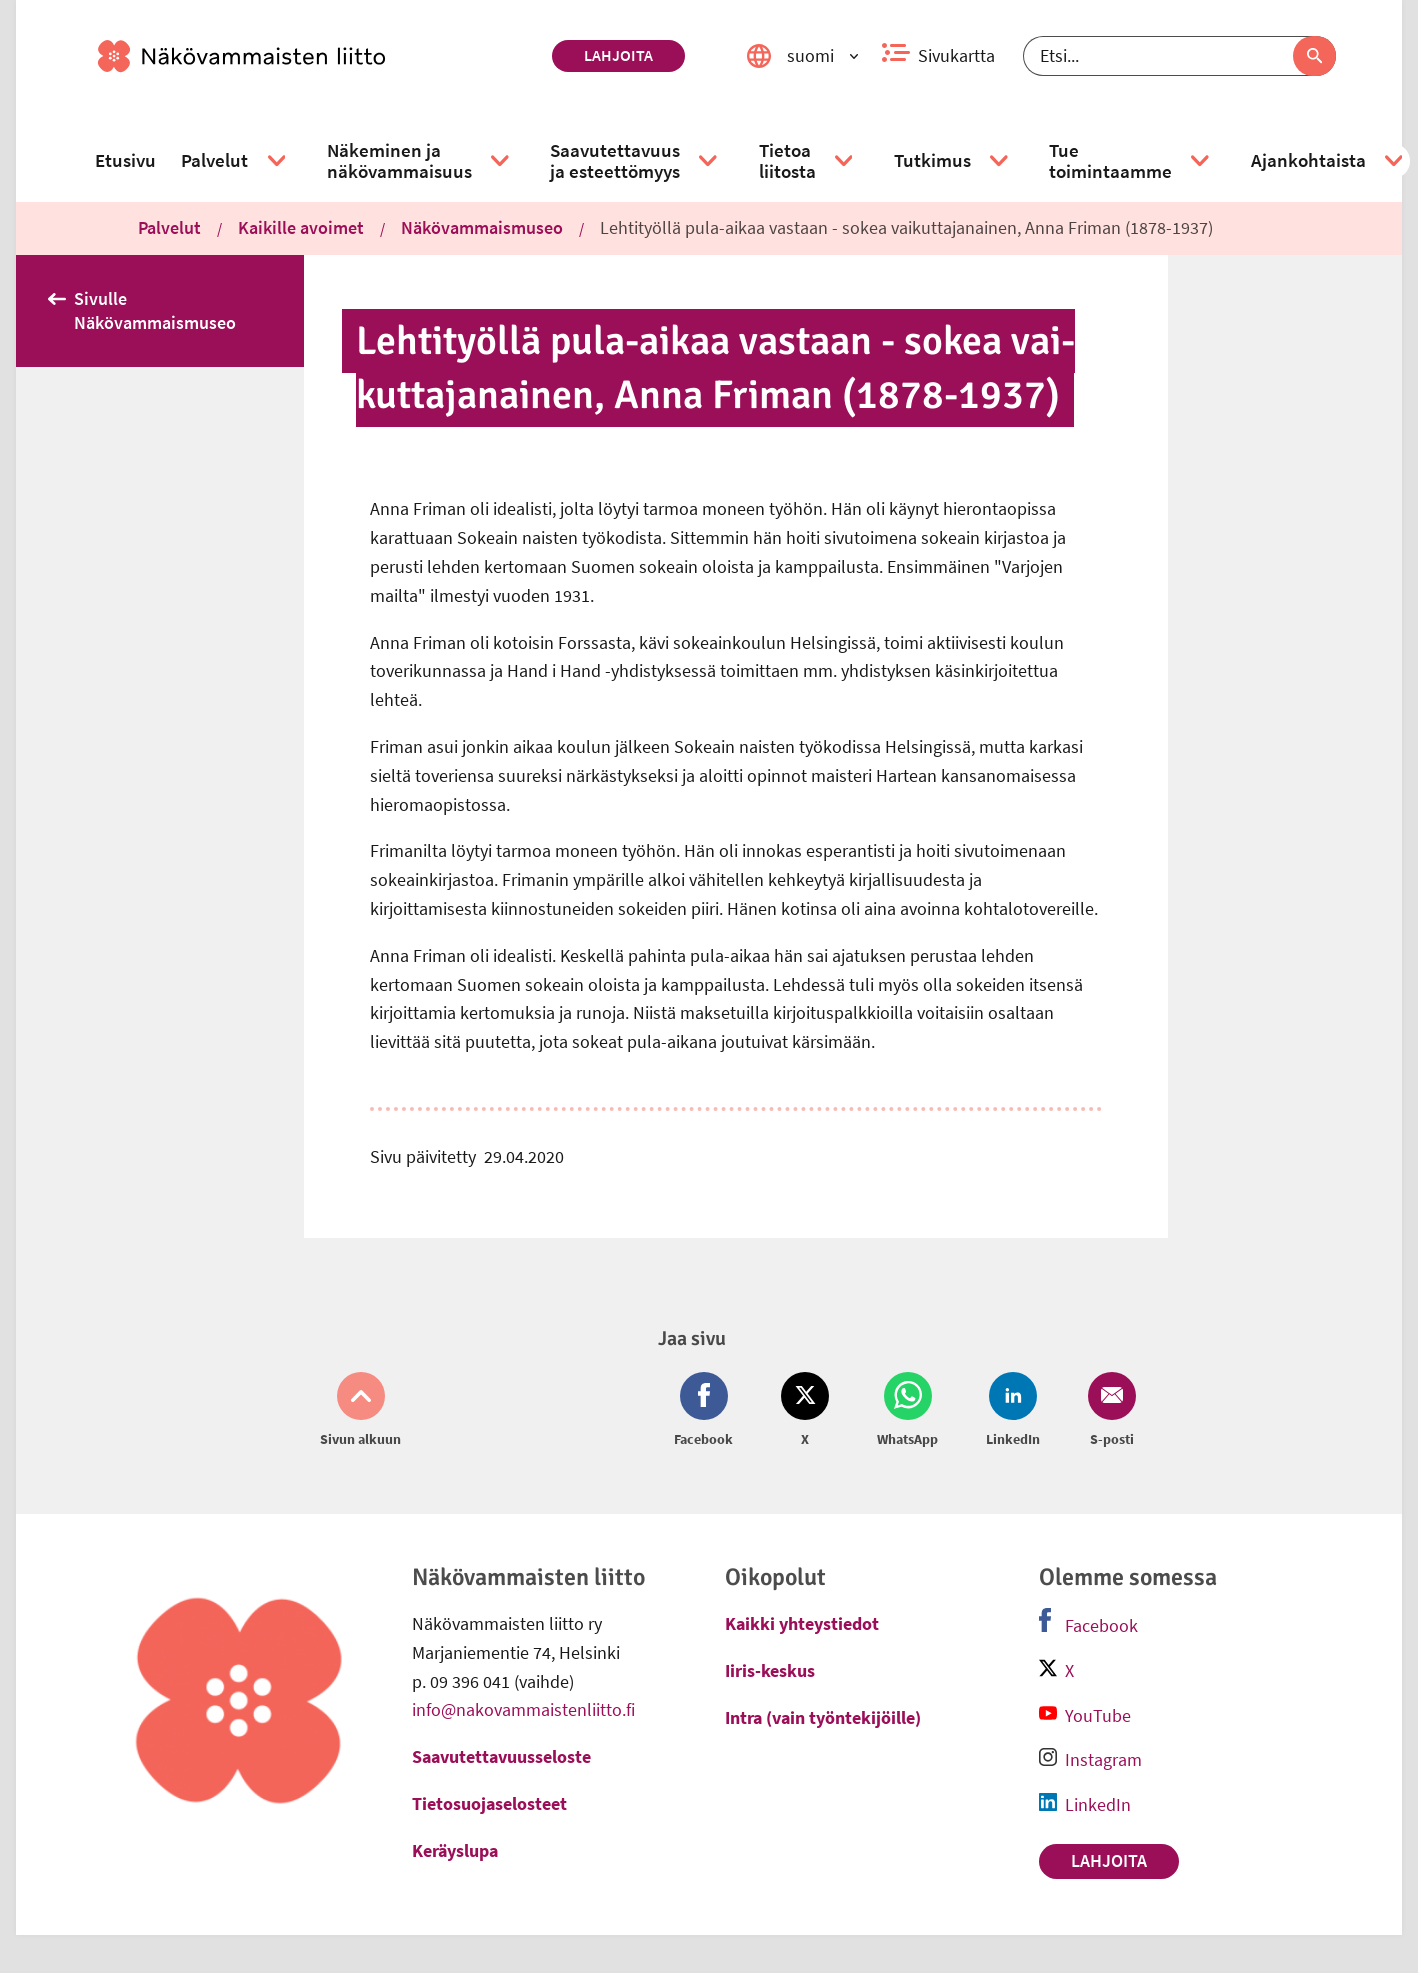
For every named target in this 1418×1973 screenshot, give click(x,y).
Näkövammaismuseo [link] (482, 227)
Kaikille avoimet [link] (301, 227)
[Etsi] (1180, 56)
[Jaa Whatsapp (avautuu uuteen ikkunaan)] (907, 1411)
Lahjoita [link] (618, 55)
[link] (317, 56)
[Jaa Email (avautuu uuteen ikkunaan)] (1108, 1411)
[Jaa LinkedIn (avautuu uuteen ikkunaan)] (1013, 1411)
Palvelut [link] (169, 227)
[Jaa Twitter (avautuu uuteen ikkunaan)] (805, 1411)
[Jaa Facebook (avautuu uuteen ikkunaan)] (707, 1411)
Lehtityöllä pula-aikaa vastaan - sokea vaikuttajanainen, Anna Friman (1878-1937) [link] (906, 227)
